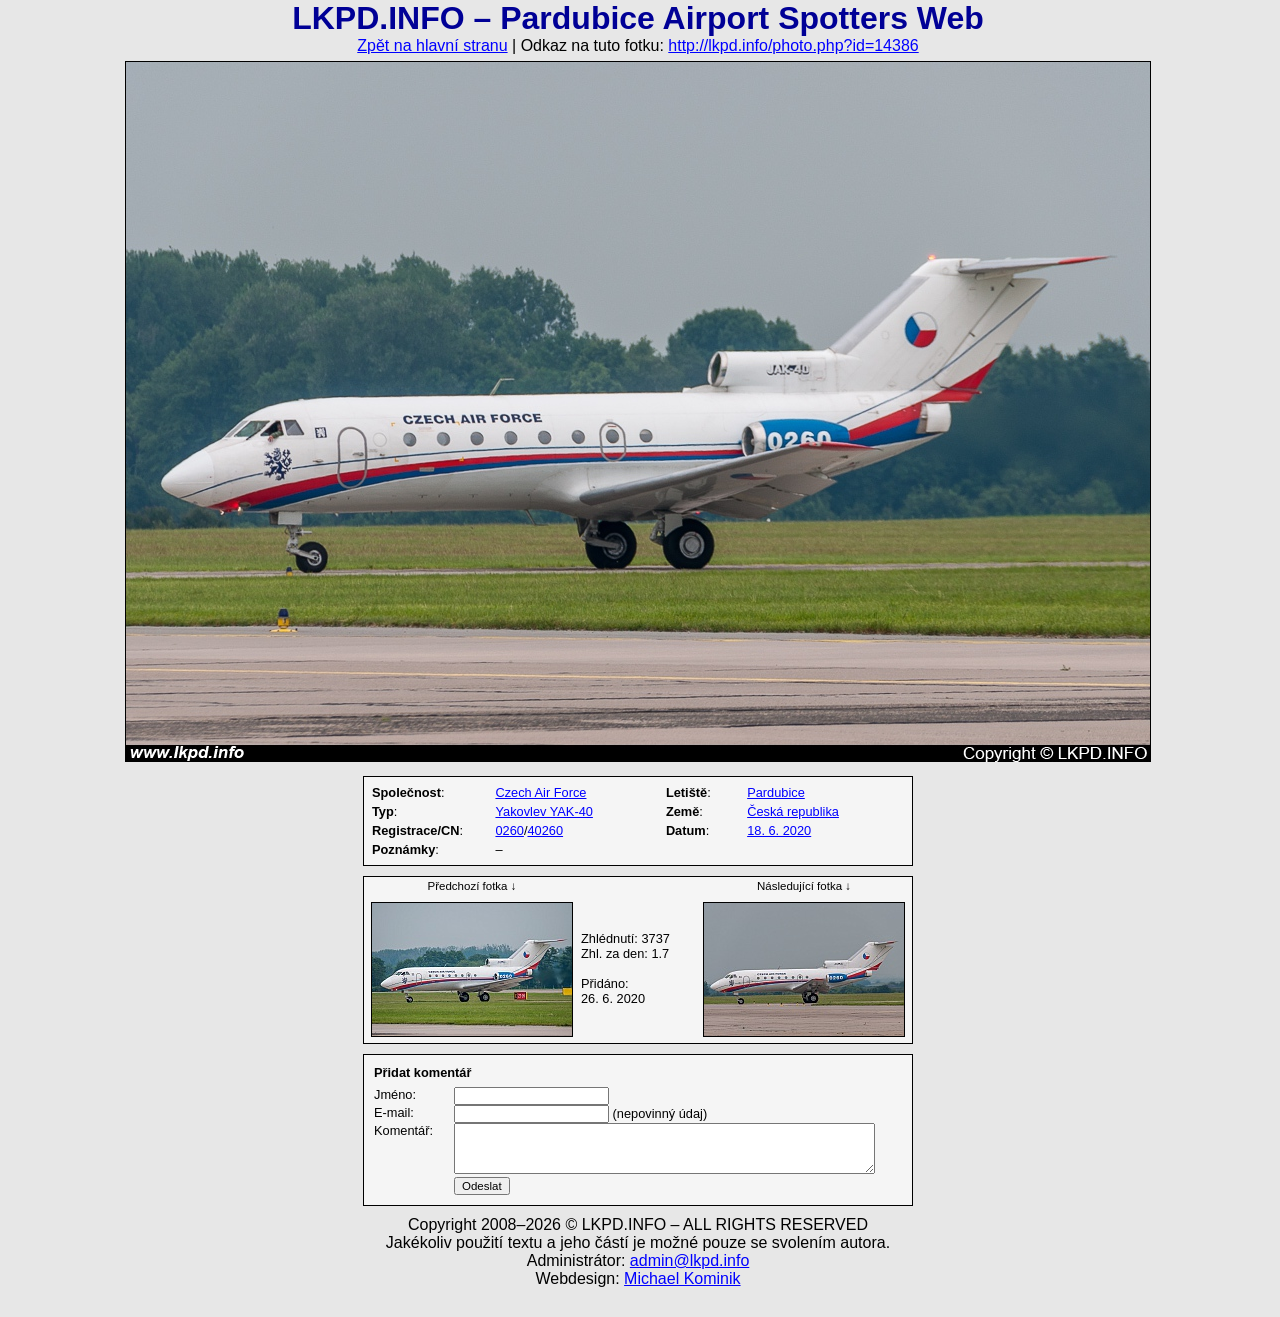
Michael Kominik (682, 1302)
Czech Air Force (540, 792)
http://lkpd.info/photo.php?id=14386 (793, 45)
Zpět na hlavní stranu (432, 45)
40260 (545, 830)
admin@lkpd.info (689, 1284)
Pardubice (776, 792)
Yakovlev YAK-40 (543, 811)
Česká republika (793, 811)
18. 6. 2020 (779, 830)
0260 (509, 830)
